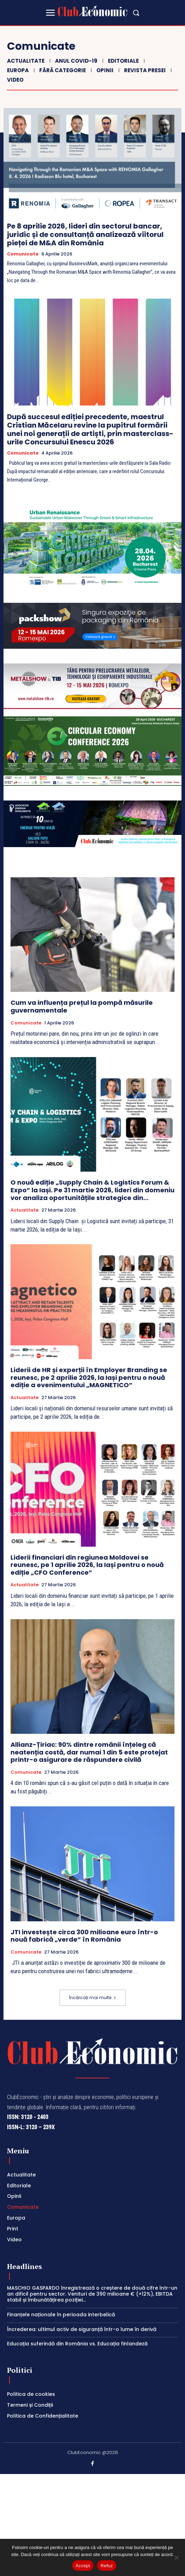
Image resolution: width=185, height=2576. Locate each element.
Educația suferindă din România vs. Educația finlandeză (77, 2343)
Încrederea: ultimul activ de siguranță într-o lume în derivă (81, 2329)
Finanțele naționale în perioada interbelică (61, 2314)
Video (14, 79)
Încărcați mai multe (92, 1998)
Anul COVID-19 (75, 61)
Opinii (104, 70)
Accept (83, 2565)
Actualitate (24, 61)
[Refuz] (176, 2557)
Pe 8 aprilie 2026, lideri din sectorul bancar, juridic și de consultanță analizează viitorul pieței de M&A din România (85, 234)
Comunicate (23, 254)
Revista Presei (144, 70)
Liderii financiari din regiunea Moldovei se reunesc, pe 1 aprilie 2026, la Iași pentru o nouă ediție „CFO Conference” (87, 1565)
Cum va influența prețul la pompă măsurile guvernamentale (82, 1006)
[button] (136, 12)
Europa (17, 70)
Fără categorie (61, 70)
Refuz (107, 2565)
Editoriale (122, 61)
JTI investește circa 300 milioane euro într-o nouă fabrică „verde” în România (84, 1936)
